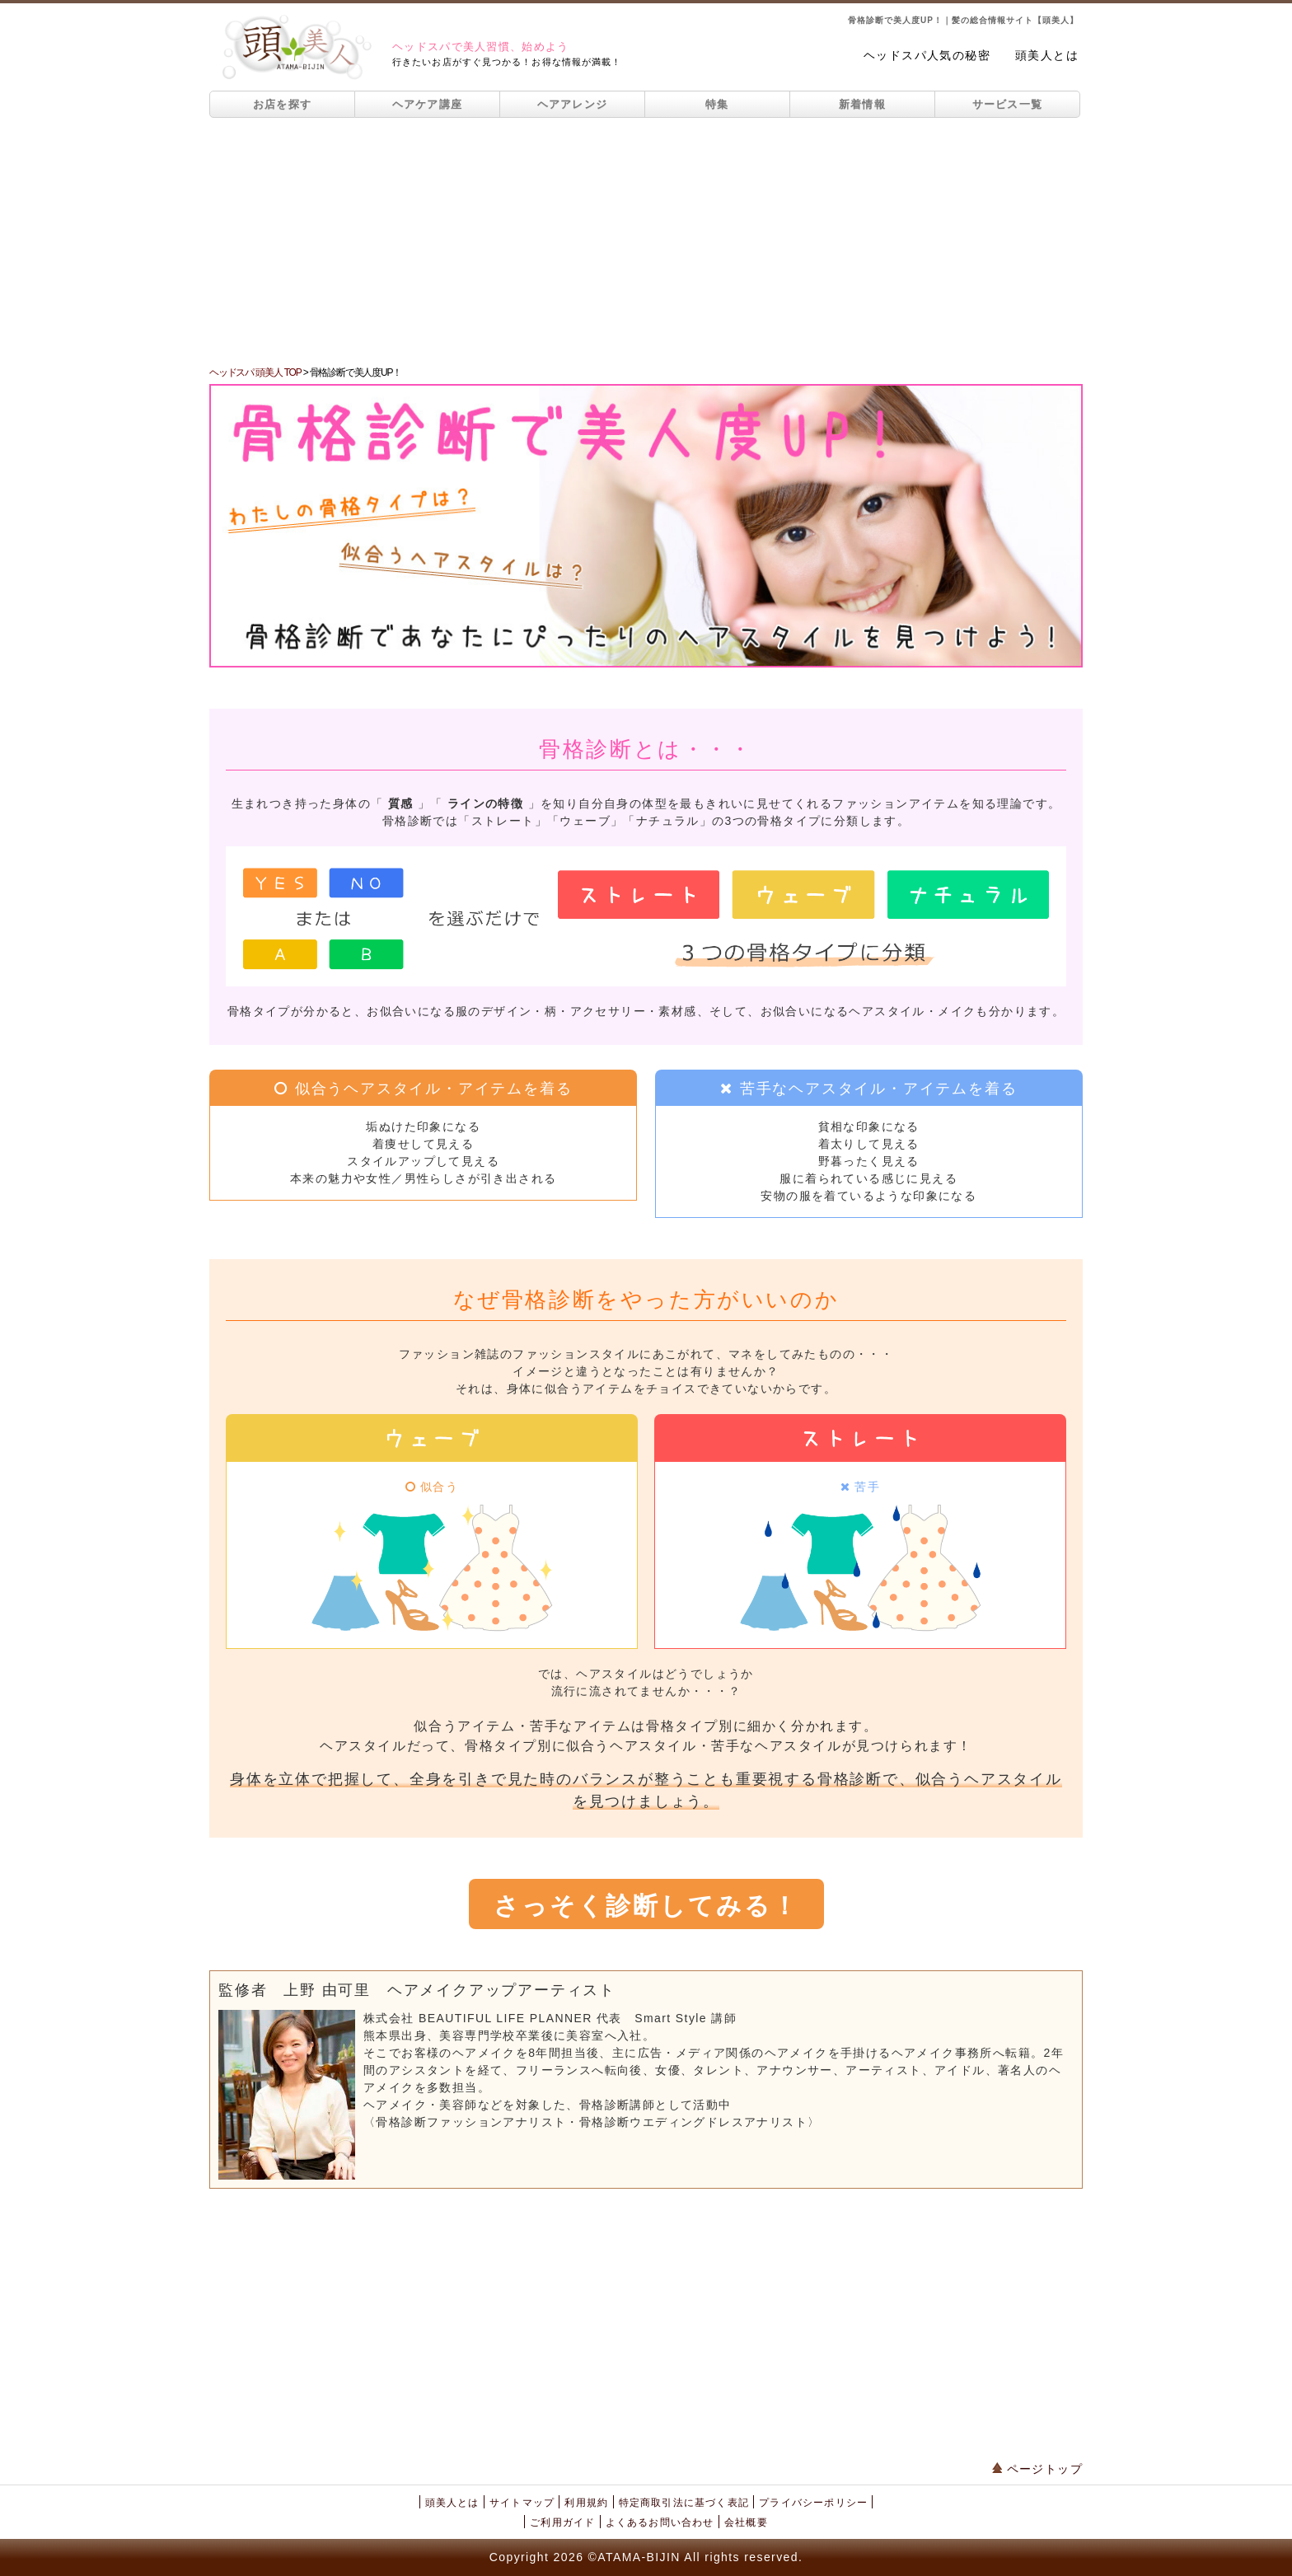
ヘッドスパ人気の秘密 (927, 55)
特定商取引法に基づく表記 (684, 2502)
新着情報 (862, 104)
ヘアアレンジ (572, 104)
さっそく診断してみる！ (646, 1905)
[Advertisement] (646, 241)
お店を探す (282, 104)
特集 (717, 104)
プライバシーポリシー (813, 2502)
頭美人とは (1047, 55)
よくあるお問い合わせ (660, 2522)
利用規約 (586, 2502)
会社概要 (746, 2522)
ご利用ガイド (562, 2522)
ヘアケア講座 (427, 104)
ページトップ (1037, 2468)
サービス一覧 (1007, 104)
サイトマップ (522, 2502)
